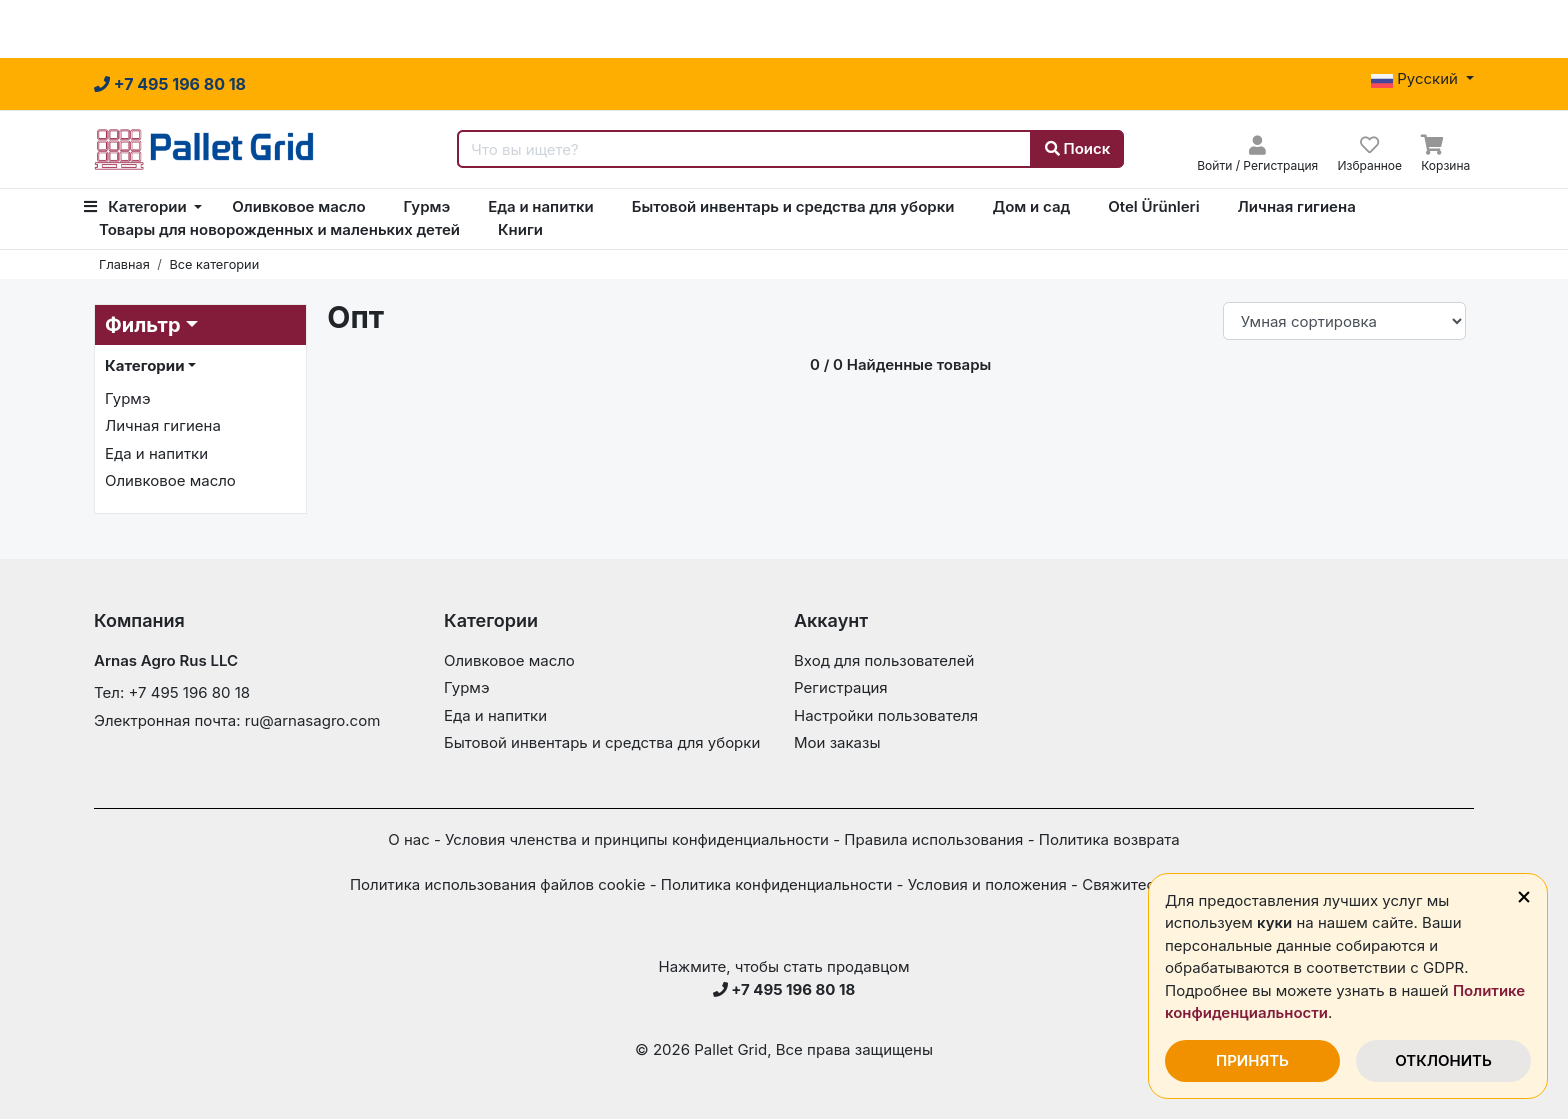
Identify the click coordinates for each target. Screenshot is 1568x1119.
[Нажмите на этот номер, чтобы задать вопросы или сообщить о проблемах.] (170, 84)
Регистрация (841, 687)
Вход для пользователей (884, 660)
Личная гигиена (1297, 206)
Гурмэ (427, 206)
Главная (124, 264)
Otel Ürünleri (1153, 206)
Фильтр (143, 325)
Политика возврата (1109, 839)
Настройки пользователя (886, 715)
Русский (1416, 78)
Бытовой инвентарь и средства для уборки (793, 206)
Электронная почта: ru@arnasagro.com (237, 720)
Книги (520, 229)
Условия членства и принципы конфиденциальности (637, 839)
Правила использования (933, 839)
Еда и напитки (540, 206)
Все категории (214, 264)
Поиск (1078, 148)
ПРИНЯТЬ (1252, 1060)
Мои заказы (837, 742)
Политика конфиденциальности (777, 884)
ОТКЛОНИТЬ (1443, 1060)
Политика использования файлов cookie (498, 884)
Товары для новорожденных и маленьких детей (279, 229)
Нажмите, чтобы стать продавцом (784, 966)
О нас (409, 839)
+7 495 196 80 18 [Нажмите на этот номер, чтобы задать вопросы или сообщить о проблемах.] (784, 989)
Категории (137, 206)
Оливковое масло (298, 206)
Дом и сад (1031, 206)
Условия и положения (987, 884)
